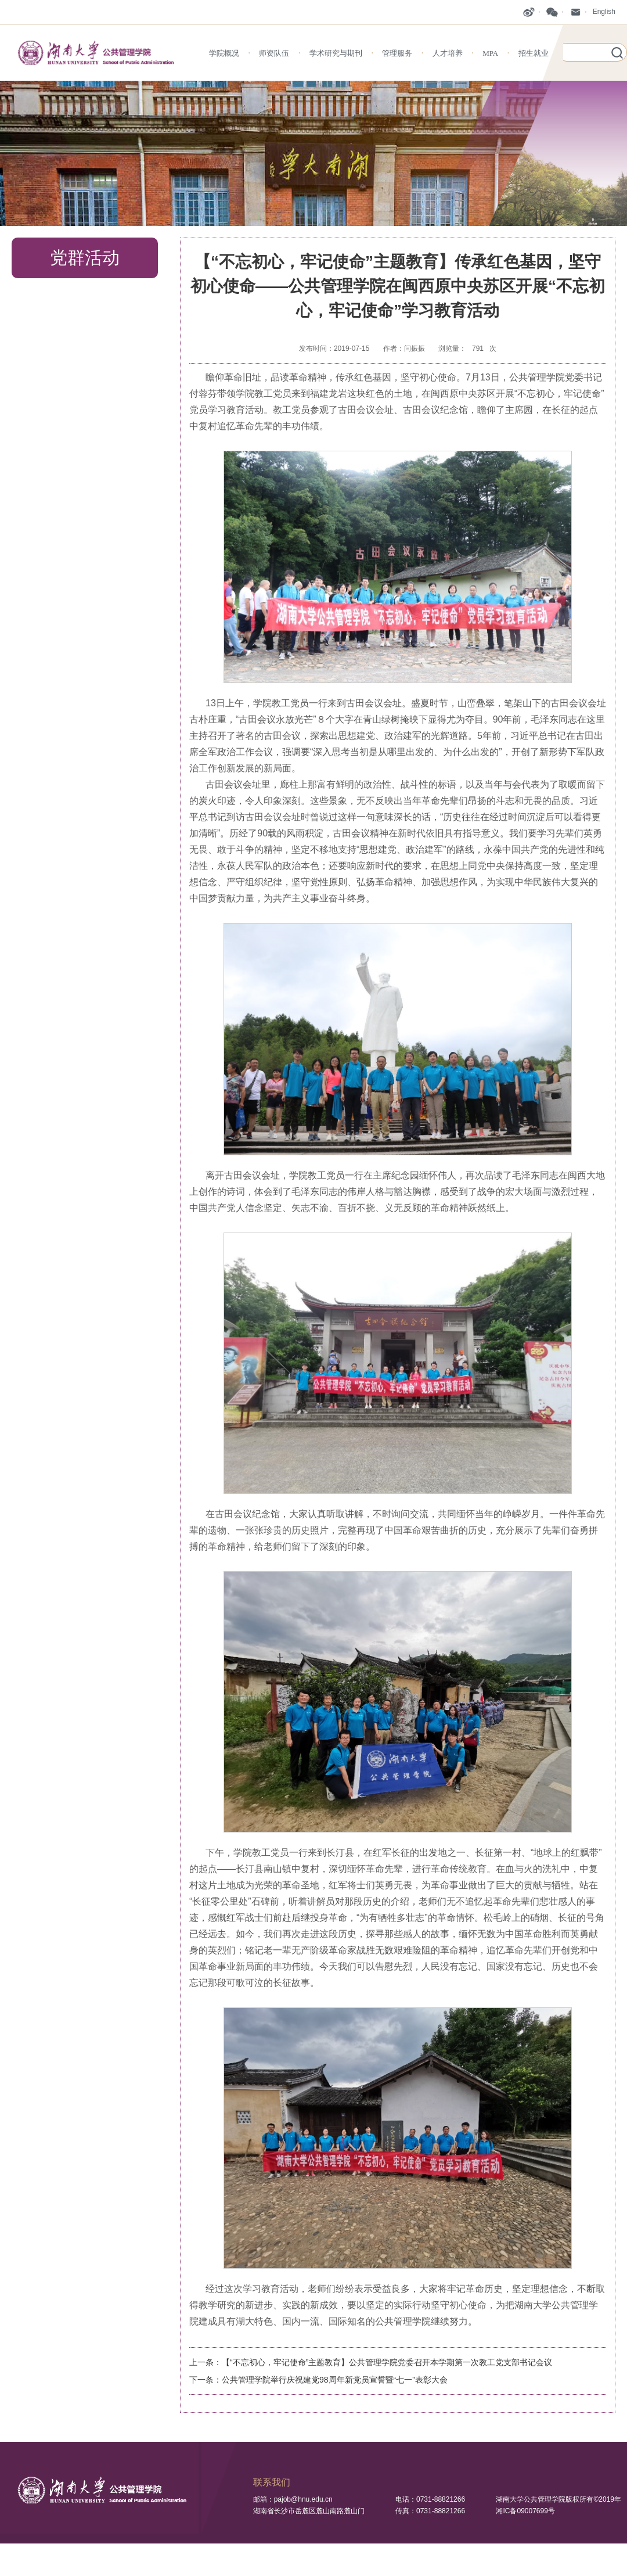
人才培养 (448, 53)
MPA (490, 53)
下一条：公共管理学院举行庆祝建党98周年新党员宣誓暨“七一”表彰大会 (318, 2379)
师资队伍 (274, 53)
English (604, 12)
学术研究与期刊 (335, 53)
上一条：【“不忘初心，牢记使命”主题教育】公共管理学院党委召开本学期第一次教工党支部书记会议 (370, 2362)
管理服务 (397, 53)
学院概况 (224, 53)
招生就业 (533, 53)
